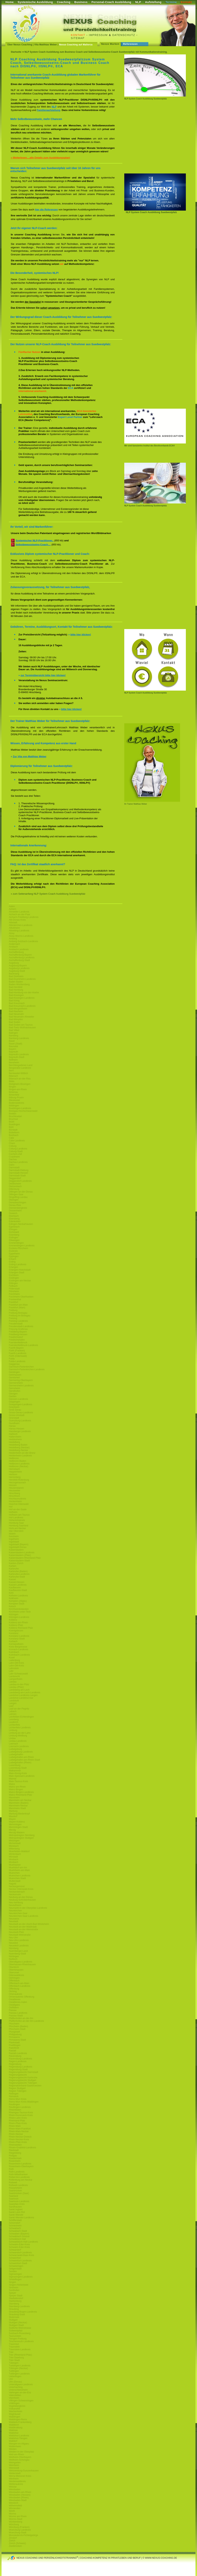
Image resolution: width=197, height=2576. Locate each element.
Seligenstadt (15, 2268)
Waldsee (13, 2430)
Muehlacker (15, 1864)
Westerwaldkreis (17, 2481)
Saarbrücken (15, 2190)
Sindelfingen (15, 2279)
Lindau (12, 1738)
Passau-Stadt (16, 2015)
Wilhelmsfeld (15, 2505)
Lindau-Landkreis (18, 1741)
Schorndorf (14, 2223)
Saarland (13, 2196)
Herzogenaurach (17, 1482)
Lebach (12, 1711)
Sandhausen (15, 2206)
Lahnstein (14, 1668)
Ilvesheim (14, 1536)
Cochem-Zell (15, 1154)
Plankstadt (14, 2042)
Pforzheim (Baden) (18, 2026)
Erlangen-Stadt (16, 1272)
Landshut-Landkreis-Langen (23, 1695)
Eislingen (13, 1237)
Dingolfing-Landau (18, 1197)
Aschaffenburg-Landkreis (21, 957)
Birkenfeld (14, 1094)
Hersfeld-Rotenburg (19, 1479)
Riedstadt (14, 2150)
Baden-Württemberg (19, 984)
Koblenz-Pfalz (16, 1625)
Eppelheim (14, 1253)
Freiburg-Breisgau (18, 1313)
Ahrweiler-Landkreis (19, 911)
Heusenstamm (16, 1488)
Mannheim (14, 1797)
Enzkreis (13, 1251)
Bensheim (14, 1062)
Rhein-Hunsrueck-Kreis (21, 2115)
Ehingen (13, 1229)
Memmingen (15, 1824)
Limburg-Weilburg (18, 1735)
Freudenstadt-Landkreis (21, 1326)
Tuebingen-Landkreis (19, 2365)
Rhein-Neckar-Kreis (19, 2139)
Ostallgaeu (14, 2004)
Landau (13, 1681)
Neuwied (13, 1943)
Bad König (14, 1000)
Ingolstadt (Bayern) (18, 1544)
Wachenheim (15, 2411)
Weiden (13, 2449)
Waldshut (13, 2433)
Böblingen (14, 1105)
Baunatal (13, 1046)
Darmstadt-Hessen (18, 1173)
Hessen (13, 1485)
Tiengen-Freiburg (18, 2338)
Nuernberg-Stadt (17, 1953)
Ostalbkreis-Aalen (18, 2002)
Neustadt (13, 1921)
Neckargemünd (16, 1886)
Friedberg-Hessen (18, 1334)
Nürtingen (14, 1956)
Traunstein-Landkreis (19, 2349)
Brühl (11, 1121)
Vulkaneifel (14, 2408)
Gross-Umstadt (16, 1415)
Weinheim (14, 2465)
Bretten (12, 1113)
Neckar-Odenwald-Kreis (21, 1889)
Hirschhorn (14, 1496)
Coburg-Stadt (16, 1151)
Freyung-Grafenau (18, 1329)
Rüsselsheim (15, 2188)
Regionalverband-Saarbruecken (25, 2085)
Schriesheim (15, 2225)
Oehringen (14, 1978)
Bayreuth (13, 1051)
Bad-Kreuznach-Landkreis (22, 1006)
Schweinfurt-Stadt (18, 2263)
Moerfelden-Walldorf (19, 1851)
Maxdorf (13, 1816)
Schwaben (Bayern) (19, 2233)
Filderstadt (14, 1288)
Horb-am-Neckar (17, 1528)
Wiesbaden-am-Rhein (20, 2492)
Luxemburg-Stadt (18, 1768)
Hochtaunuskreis (17, 1498)
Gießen (12, 1396)
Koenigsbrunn (16, 1630)
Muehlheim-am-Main (19, 1870)
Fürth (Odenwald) (18, 1356)
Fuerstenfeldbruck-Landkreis (23, 1345)
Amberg (13, 938)
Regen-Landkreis (17, 2061)
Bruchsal (13, 1119)
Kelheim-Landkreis (18, 1595)
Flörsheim (14, 1291)
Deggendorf (15, 1178)
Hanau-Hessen (16, 1428)
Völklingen (14, 2403)
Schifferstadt (15, 2220)
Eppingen (14, 1256)
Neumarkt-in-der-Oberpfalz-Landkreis (28, 1908)
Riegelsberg (15, 2153)
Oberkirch (14, 1967)
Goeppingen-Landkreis (20, 1404)
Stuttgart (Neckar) (18, 2322)
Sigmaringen (15, 2274)
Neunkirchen (15, 1910)
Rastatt (12, 2050)
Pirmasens (14, 2037)
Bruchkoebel (15, 1116)
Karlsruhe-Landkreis (19, 1574)
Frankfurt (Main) (17, 1307)
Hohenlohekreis (17, 1520)
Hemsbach (14, 1469)
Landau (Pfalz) (16, 1687)
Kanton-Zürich (16, 1563)
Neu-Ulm (13, 1937)
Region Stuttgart (17, 2088)
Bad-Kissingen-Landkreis (21, 998)
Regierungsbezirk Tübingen (23, 2083)
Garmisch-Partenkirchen (21, 1366)
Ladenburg (14, 1660)
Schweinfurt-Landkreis (20, 2260)
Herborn (13, 1474)
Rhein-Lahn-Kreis (18, 2118)
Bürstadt (13, 1129)
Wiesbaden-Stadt (18, 2500)
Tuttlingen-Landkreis (19, 2373)
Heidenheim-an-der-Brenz (22, 1453)
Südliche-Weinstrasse (20, 2328)
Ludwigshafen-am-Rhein (21, 1757)
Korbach (13, 1641)
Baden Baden (16, 981)
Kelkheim (13, 1598)
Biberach (13, 1076)
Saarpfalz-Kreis (17, 2204)
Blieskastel (14, 1100)
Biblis (11, 1081)
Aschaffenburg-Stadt (19, 960)
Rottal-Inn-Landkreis (19, 2177)
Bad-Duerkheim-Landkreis (22, 979)
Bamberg (13, 1035)
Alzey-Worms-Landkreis (21, 936)
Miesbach (14, 1846)
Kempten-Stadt (16, 1603)
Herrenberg (15, 1477)
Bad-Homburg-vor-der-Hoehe (24, 992)
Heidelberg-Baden (18, 1444)
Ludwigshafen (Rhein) (20, 1762)
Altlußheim (14, 928)
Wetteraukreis (16, 2484)
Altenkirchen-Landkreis (20, 925)
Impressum (98, 35)
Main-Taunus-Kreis (18, 1781)
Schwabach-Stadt (18, 2231)
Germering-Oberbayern (21, 1380)
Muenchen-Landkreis (19, 1875)
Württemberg (15, 2521)
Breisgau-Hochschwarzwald (23, 1111)
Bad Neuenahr (16, 1014)
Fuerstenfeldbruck (18, 1342)
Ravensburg (15, 2056)
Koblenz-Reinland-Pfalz (21, 1628)
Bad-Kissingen (16, 995)
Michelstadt (15, 1843)
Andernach (14, 944)
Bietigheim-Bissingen (19, 1084)
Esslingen (14, 1278)
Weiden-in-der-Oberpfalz (21, 2451)
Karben (12, 1566)
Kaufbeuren (15, 1587)
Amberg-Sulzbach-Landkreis (23, 941)
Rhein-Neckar (16, 2134)
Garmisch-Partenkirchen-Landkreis (26, 1369)
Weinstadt (14, 2468)
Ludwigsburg (15, 1749)
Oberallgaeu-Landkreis (20, 1961)
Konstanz (13, 1633)
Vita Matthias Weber (45, 44)
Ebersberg (14, 1218)
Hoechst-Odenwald (18, 1504)
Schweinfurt (15, 2258)
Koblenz (13, 1619)
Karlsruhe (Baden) (18, 1571)
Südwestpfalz (16, 2330)
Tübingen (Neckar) (18, 2368)
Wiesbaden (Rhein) (19, 2497)
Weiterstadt (14, 2473)
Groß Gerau (15, 1409)
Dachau (13, 1159)
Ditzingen (13, 1199)
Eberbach (14, 1216)
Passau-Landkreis (18, 2013)
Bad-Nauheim (16, 1011)
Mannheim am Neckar (20, 1800)
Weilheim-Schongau (19, 2459)
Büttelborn (14, 1132)
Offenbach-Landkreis (19, 1986)
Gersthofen (14, 1391)
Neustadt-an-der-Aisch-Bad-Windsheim (29, 1924)
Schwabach (15, 2228)
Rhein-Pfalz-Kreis (18, 2123)
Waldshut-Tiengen (18, 2438)
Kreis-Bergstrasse (18, 1646)
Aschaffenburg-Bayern (20, 954)
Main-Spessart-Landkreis (21, 1776)
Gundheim (14, 1423)
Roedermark (15, 2158)
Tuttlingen (14, 2371)
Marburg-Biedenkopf (19, 1813)
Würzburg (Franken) (19, 2527)
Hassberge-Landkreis (20, 1431)
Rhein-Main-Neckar (19, 2131)
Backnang (14, 973)
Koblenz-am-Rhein (18, 1622)
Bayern (12, 1049)
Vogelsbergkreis (17, 2406)
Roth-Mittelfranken (18, 2174)
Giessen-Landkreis (18, 1399)
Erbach (12, 1259)
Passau (13, 2010)
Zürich (12, 2540)
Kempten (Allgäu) (18, 1601)
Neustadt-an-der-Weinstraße (23, 1929)
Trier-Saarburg (16, 2357)
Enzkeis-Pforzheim (18, 1248)
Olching (13, 1991)
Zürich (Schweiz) (17, 2543)
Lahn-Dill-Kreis (16, 1663)
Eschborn (14, 1275)
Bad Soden (14, 1022)
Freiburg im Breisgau (19, 1315)
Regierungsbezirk (18, 2074)
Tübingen (13, 2363)
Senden (13, 2271)
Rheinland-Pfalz (17, 2120)
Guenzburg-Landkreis (20, 1420)
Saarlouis (13, 2198)
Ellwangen (14, 1240)
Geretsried (14, 1377)
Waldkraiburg (15, 2427)
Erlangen (13, 1267)
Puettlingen (14, 2045)
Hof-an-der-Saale (18, 1509)
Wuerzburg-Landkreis (20, 2529)
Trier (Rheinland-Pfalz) (20, 2354)
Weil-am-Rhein (16, 2454)
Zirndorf (13, 2538)
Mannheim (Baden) (18, 1803)
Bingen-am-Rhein (18, 1089)
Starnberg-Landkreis (19, 2306)
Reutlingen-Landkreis (20, 2107)
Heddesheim (15, 1439)
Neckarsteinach (17, 1891)
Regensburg (15, 2064)
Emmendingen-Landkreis (21, 1245)
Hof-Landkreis (16, 1517)
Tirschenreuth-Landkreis (21, 2341)
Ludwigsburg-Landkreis (21, 1751)
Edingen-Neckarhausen (21, 1224)
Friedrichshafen (17, 1339)
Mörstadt (13, 1856)
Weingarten (15, 2462)
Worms (12, 2513)
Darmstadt (14, 1167)
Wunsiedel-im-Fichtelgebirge (23, 2535)
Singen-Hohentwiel (18, 2284)
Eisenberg (14, 1234)
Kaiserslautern (16, 1549)
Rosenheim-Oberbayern (21, 2166)
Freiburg (13, 1310)
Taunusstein (15, 2336)
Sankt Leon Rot (17, 2212)
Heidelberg (14, 1442)
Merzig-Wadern (17, 1832)
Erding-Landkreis (17, 1264)
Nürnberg (13, 1948)
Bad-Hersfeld (15, 987)
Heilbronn (14, 1458)
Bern (11, 1070)
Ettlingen (13, 1283)
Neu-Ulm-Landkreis (19, 1940)
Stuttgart (13, 2319)
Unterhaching (16, 2387)
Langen (13, 1703)
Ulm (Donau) (15, 2381)
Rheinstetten (15, 2144)
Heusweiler (14, 1490)
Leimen (12, 1714)
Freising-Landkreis (18, 1321)
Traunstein (14, 2346)
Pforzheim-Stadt (17, 2029)
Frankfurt (13, 1302)
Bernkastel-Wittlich (18, 1073)
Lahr (11, 1671)
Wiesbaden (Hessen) (19, 2494)
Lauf (11, 1706)
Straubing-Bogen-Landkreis (23, 2311)
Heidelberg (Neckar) (19, 1447)
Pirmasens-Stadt (17, 2039)
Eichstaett (14, 1232)
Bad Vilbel (14, 1030)
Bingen (12, 1086)
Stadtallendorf (16, 2298)
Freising (13, 1318)
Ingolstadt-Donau (17, 1547)
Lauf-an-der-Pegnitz (19, 1708)
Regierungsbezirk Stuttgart (22, 2080)
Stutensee (14, 2317)
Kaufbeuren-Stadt (18, 1590)
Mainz (12, 1784)
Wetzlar (13, 2486)
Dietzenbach (15, 1186)
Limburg (13, 1730)
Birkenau (13, 1092)
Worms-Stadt (15, 2519)
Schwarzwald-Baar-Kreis (21, 2255)
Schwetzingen (16, 2266)
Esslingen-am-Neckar (20, 1280)
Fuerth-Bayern (16, 1348)
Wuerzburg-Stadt (17, 2532)
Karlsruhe (14, 1568)
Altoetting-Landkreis (19, 930)
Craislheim (14, 1156)
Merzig (12, 1829)
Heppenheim (15, 1471)
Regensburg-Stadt (18, 2069)
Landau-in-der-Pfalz (19, 1684)
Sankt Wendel (16, 2214)
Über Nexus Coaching (19, 44)
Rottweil (13, 2182)
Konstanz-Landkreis (19, 1636)
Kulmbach (14, 1652)
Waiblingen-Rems (18, 2419)
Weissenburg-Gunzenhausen (24, 2470)
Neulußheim (15, 1905)
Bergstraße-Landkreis (20, 1068)
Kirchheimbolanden (19, 1609)
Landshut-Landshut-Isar (21, 1698)
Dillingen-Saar (16, 1194)
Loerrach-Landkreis (19, 1746)
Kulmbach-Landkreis (19, 1654)
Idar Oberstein (16, 1531)
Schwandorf (15, 2249)
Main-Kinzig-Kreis (18, 1773)
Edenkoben (15, 1221)
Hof (11, 1506)
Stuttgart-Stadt (16, 2325)
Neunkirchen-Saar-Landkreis (23, 1916)
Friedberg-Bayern (18, 1331)
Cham (12, 1143)
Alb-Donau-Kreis (17, 919)
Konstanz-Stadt (17, 1638)
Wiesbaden (14, 2489)
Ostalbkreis (14, 1999)
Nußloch (13, 1959)
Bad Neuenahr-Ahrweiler (21, 1016)
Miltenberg (14, 1848)
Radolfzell (14, 2048)
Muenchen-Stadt (17, 1878)
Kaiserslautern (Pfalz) (20, 1555)
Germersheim (16, 1383)
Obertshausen (16, 1969)
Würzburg (14, 2524)
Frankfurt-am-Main (18, 1304)
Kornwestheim (16, 1644)
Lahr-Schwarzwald (18, 1673)
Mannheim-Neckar (18, 1805)
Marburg (13, 1811)
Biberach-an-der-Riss (20, 1078)
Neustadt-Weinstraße (20, 1934)
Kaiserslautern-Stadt (19, 1560)
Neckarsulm (15, 1894)
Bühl (11, 1127)
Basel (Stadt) (15, 1043)
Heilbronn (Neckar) (18, 1466)
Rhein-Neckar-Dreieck (20, 2136)
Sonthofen (14, 2290)
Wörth (12, 2511)
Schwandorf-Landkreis (20, 2252)
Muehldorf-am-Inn (18, 1867)
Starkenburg (15, 2301)
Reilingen (13, 2093)
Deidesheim (15, 1183)
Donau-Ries (15, 1205)
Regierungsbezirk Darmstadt (23, 2072)
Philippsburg (15, 2034)
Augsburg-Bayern (18, 965)
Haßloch (13, 1434)
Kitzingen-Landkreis (19, 1617)
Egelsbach (14, 1226)
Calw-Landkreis (17, 1140)
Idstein (12, 1533)
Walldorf (13, 2441)
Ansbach (13, 946)
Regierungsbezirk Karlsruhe (23, 2077)
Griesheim (14, 1407)
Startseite (16, 52)
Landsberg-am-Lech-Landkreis (24, 1692)
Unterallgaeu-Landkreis (21, 2384)
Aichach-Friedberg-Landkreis (23, 917)
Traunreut (14, 2344)
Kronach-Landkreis (18, 1649)
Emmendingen (16, 1243)
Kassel (12, 1579)
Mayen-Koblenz (17, 1821)
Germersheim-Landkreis (21, 1385)
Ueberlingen (15, 2376)
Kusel (12, 1657)
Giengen (13, 1393)
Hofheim (13, 1512)
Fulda (12, 1358)
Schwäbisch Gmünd (19, 2236)
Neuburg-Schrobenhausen (22, 1899)
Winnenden (15, 2508)
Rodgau (13, 2155)
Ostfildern (14, 2007)
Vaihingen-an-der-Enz (20, 2392)
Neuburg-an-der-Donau (21, 1897)
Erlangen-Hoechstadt (20, 1269)
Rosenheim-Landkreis (20, 2163)
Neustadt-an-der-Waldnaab (23, 1926)
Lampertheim (15, 1679)
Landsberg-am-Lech (19, 1689)
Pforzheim (14, 2023)
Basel (12, 1041)
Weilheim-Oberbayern (20, 2457)
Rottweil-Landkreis (18, 2185)
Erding (12, 1261)
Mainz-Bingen (16, 1789)
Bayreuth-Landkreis (19, 1054)
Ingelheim (14, 1539)
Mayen (12, 1819)
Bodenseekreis (16, 1103)
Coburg (12, 1146)
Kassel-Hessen (16, 1582)
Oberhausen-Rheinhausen (22, 1964)
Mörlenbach (15, 1854)
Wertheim (14, 2478)
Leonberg (14, 1719)
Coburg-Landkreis (18, 1148)
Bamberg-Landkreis (19, 1038)
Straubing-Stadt (17, 2314)
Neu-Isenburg (16, 1902)
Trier (11, 2352)
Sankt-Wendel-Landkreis (21, 2217)
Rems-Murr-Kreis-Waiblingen (23, 2101)
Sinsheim (13, 2287)
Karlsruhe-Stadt (17, 1576)
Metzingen (14, 1840)
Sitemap (77, 38)
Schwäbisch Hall (17, 2239)
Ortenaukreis (15, 1994)
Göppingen (14, 1401)
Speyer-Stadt (15, 2295)
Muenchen (14, 1873)
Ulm (11, 2379)
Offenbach (14, 1980)
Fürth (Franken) (17, 1350)
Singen (12, 2282)
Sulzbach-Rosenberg (19, 2333)
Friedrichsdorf (16, 1337)
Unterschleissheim (18, 2389)
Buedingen (14, 1124)
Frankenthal (15, 1299)
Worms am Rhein (18, 2516)
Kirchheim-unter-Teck (20, 1611)
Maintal (12, 1778)
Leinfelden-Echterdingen (21, 1716)
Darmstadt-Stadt (17, 1175)
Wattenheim (15, 2446)
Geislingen (14, 1372)
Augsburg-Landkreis (19, 968)
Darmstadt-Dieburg (18, 1170)
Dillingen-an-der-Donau (21, 1191)
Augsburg (14, 963)
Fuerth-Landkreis (17, 1353)
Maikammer (15, 1770)
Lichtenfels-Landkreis (20, 1727)
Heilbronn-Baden (17, 1461)
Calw (11, 1138)
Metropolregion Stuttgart (21, 1838)
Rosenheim (15, 2161)
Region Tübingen (17, 2091)
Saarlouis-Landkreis (19, 2201)
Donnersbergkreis (18, 1208)
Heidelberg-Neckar (18, 1450)
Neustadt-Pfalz (16, 1932)
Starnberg (14, 2303)
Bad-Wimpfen (16, 1019)
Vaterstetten (15, 2395)
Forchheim (14, 1294)
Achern (12, 909)
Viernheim (14, 2398)
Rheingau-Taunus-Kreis (21, 2112)
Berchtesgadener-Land (20, 1065)
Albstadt (13, 922)
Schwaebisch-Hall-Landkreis (23, 2241)
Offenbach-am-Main (19, 1983)
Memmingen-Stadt (18, 1827)
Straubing (14, 2309)
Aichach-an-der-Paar (19, 914)
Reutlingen (14, 2104)
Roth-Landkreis (16, 2171)
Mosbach (13, 1859)
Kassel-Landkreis (18, 1584)
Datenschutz (123, 35)
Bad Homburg (16, 989)
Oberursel (14, 1972)
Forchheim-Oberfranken (21, 1296)
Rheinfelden (15, 2109)
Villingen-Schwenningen (21, 2400)
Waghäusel (14, 2414)
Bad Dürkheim (16, 976)
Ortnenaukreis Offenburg (21, 1996)
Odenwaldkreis (16, 1975)
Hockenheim (15, 1501)
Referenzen (130, 44)
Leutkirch (13, 1722)
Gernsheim (14, 1388)
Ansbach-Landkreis (19, 949)
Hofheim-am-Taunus (19, 1514)
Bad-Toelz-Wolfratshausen (22, 1027)
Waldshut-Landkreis (19, 2435)
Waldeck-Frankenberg (20, 2422)
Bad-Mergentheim (18, 1008)
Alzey (11, 933)
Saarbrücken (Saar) (19, 2193)
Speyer (12, 2293)
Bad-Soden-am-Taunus (21, 1024)
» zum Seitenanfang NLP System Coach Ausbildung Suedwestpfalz (48, 893)
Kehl (11, 1593)
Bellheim (13, 1059)
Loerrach (13, 1743)
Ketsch (12, 1606)
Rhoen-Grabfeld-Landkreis (22, 2147)
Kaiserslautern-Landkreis (21, 1552)
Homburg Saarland (18, 1525)
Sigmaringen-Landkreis (21, 2276)
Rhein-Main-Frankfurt (20, 2128)
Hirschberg (14, 1493)
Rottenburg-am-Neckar (20, 2179)
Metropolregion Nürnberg (21, 1835)
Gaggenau (14, 1364)
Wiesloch (13, 2503)
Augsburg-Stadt (17, 971)
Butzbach (13, 1135)
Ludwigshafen (16, 1754)
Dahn (11, 1164)
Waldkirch (14, 2424)
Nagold (12, 1883)
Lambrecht (14, 1676)
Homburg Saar (16, 1523)
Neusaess (14, 1918)
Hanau (12, 1426)
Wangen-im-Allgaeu (19, 2443)
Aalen (12, 906)
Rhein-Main (15, 2126)
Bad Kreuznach (17, 1003)
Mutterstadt (14, 1881)
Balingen (13, 1033)
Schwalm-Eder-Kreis (19, 2244)
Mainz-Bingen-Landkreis (21, 1792)
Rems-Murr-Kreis (17, 2099)
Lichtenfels (14, 1724)
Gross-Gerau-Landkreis (21, 1412)
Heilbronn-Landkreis (19, 1463)
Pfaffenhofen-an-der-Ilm (21, 2018)
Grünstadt (14, 1418)
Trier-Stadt (14, 2360)
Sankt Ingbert (16, 2209)
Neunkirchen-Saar (18, 1913)
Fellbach (13, 1286)
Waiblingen (14, 2416)
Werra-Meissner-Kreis (20, 2476)
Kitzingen (13, 1614)
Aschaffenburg (16, 952)
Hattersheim (15, 1436)
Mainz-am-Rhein (17, 1786)
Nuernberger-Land (18, 1951)
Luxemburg (14, 1765)
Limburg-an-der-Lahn (20, 1733)
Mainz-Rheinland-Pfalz (20, 1794)
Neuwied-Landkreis (19, 1945)
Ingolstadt (14, 1541)
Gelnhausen (15, 1374)
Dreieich (13, 1213)
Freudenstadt (16, 1323)
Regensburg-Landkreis (20, 2066)
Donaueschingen (17, 1202)
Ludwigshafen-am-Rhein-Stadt (24, 1759)
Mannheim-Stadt (17, 1808)
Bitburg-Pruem (16, 1097)
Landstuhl (14, 1700)
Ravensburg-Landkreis (20, 2058)
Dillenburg (14, 1189)
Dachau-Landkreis (18, 1162)
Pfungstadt (14, 2031)
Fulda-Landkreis (17, 1361)
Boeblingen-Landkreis (20, 1108)
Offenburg (14, 1988)
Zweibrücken (15, 2546)
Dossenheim (15, 1210)
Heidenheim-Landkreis (20, 1455)
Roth (11, 2169)
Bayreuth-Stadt (16, 1057)
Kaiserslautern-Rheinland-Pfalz (25, 1558)
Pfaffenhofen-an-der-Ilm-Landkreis (26, 2021)
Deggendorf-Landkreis (20, 1181)
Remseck (13, 2096)
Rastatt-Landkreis (18, 2053)
